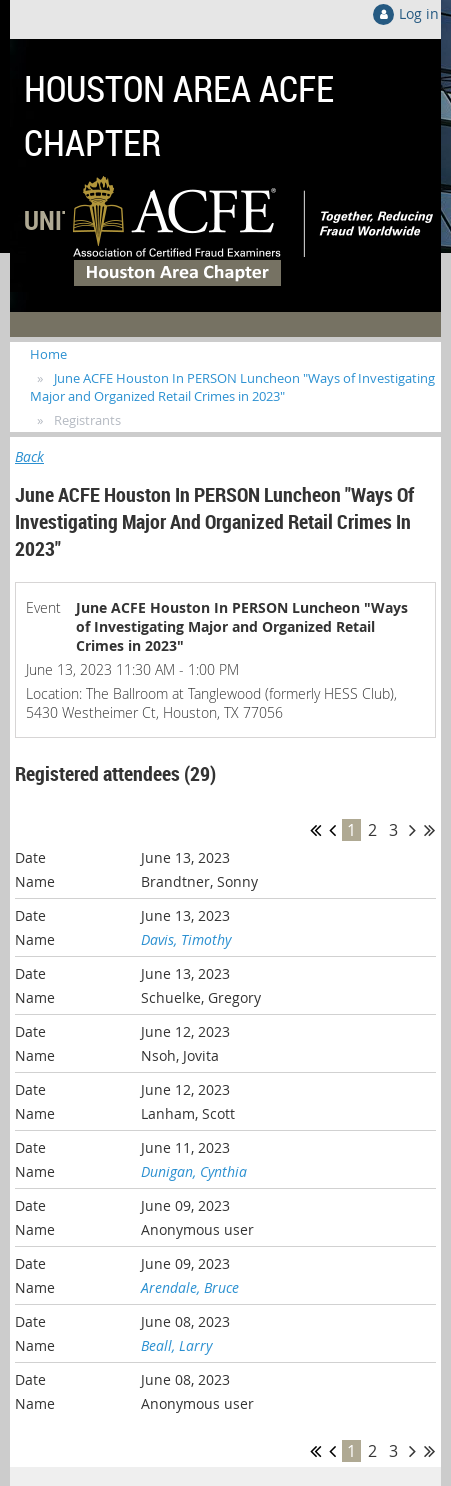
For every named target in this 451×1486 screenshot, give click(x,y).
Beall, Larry (176, 1345)
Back (29, 456)
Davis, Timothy (186, 939)
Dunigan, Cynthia (194, 1171)
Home (48, 354)
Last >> (429, 830)
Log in (419, 13)
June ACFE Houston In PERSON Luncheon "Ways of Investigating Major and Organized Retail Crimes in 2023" (232, 387)
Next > (412, 830)
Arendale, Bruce (190, 1287)
